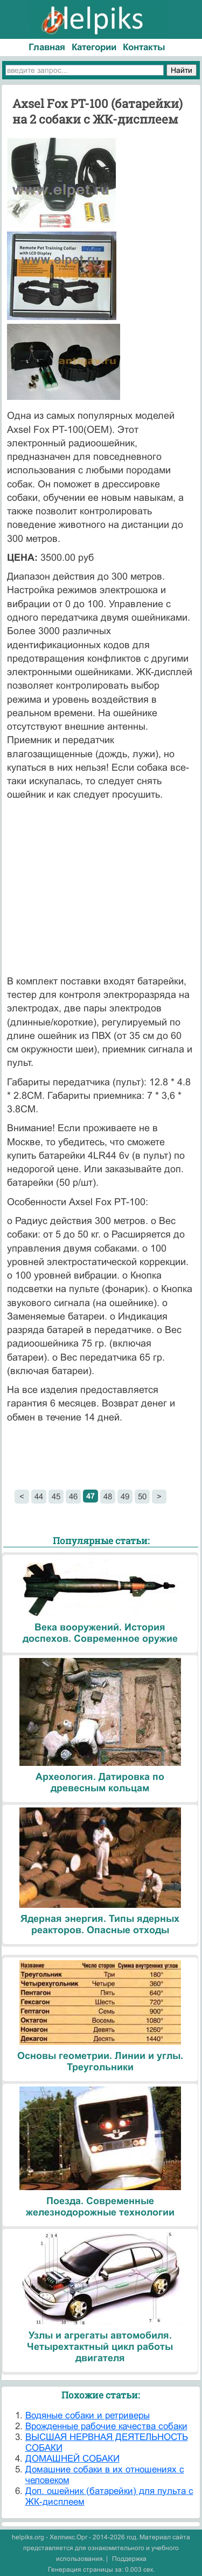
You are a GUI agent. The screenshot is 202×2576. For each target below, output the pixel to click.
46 (73, 1496)
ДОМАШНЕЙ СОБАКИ (72, 2458)
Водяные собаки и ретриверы (87, 2415)
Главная (47, 47)
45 (56, 1496)
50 (142, 1496)
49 (125, 1496)
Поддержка (129, 2559)
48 (107, 1496)
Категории (94, 47)
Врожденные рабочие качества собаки (106, 2426)
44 (38, 1496)
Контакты (144, 47)
